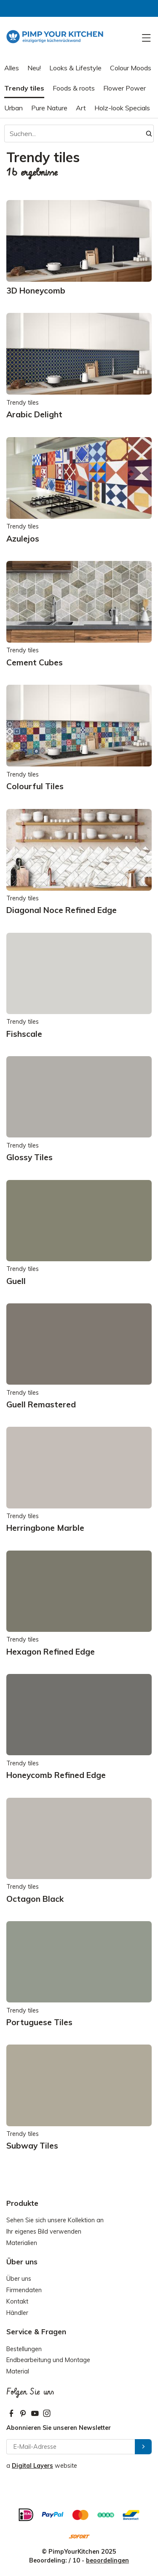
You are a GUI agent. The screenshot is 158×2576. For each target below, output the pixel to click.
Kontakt (17, 2301)
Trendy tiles (24, 88)
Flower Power (124, 88)
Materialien (21, 2243)
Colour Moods (130, 68)
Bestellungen (24, 2349)
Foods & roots (74, 88)
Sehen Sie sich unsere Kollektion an (55, 2220)
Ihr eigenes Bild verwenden (43, 2231)
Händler (17, 2313)
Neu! (34, 68)
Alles (11, 68)
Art (81, 108)
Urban (13, 108)
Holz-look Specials (122, 108)
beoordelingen (107, 2560)
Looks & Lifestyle (75, 68)
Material (17, 2371)
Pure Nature (49, 108)
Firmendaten (24, 2290)
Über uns (18, 2278)
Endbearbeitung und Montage (48, 2360)
